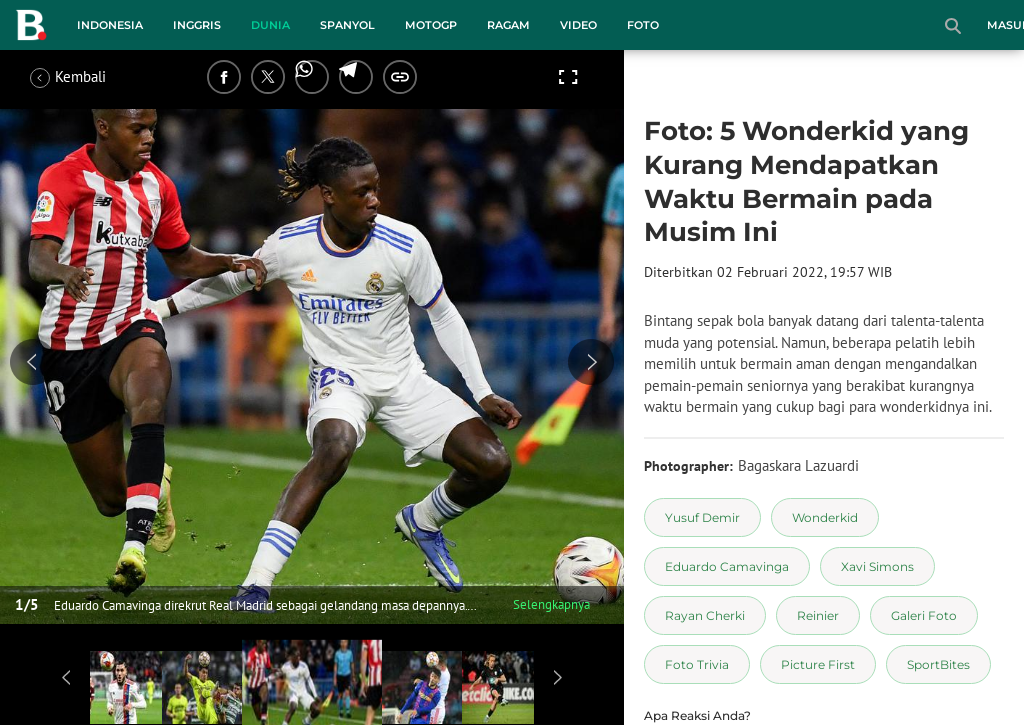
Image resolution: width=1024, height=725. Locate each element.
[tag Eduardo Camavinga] (727, 566)
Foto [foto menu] (643, 25)
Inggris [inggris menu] (197, 25)
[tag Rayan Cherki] (705, 615)
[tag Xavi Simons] (877, 566)
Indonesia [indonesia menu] (110, 25)
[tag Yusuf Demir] (702, 517)
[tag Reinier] (818, 615)
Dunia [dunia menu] (270, 25)
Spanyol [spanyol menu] (347, 25)
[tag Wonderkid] (825, 517)
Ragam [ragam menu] (508, 25)
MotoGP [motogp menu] (431, 25)
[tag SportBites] (938, 664)
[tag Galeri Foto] (924, 615)
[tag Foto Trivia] (697, 664)
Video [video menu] (578, 25)
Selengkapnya (551, 604)
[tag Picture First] (818, 664)
